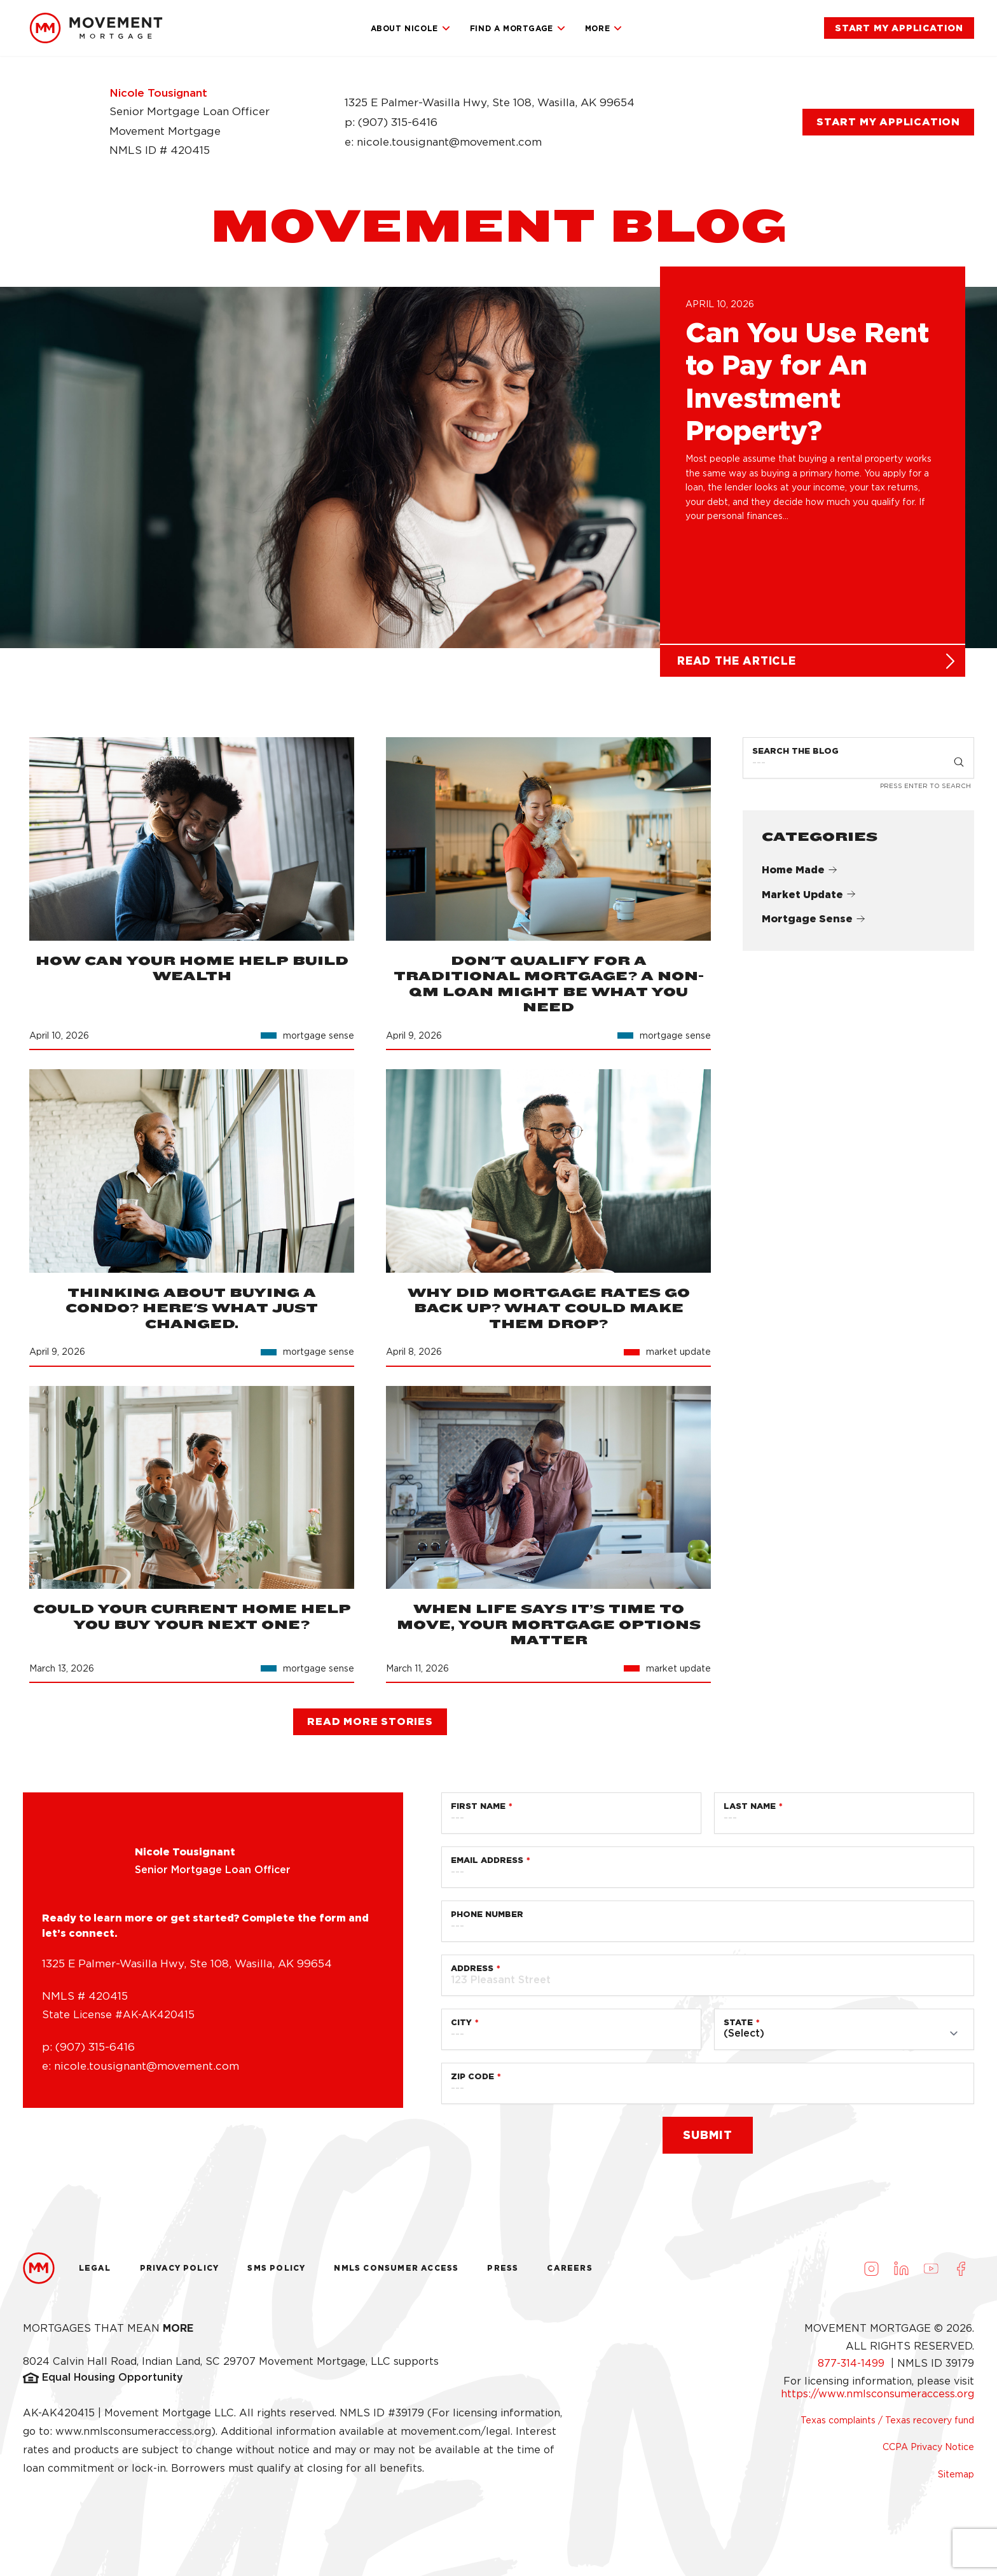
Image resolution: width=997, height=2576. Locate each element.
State (738, 2028)
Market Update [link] (809, 900)
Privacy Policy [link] (179, 2273)
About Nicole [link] (411, 29)
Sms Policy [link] (276, 2273)
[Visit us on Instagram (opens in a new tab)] (871, 2274)
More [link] (603, 29)
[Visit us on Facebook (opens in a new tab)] (960, 2274)
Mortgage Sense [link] (813, 924)
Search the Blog (795, 756)
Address (472, 1974)
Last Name (750, 1812)
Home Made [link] (799, 875)
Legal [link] (95, 2273)
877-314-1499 (853, 2369)
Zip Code (472, 2082)
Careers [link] (569, 2273)
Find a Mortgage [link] (518, 29)
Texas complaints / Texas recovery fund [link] (887, 2426)
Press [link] (502, 2273)
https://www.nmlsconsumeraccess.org (877, 2399)
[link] (96, 28)
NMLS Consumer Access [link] (396, 2273)
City (461, 2028)
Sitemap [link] (956, 2479)
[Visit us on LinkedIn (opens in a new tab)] (901, 2274)
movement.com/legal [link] (456, 2437)
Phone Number (487, 1920)
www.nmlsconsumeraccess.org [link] (133, 2437)
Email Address (487, 1866)
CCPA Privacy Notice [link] (928, 2453)
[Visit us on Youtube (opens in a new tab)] (931, 2274)
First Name (478, 1812)
